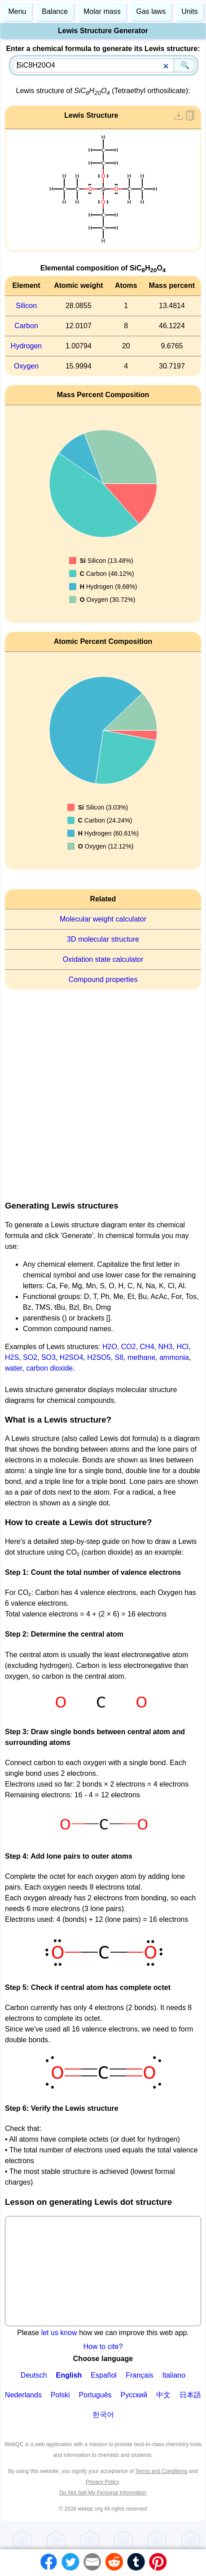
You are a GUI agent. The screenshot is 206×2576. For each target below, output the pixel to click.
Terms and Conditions (161, 2471)
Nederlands (23, 2395)
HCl (182, 1346)
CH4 (147, 1346)
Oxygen (26, 366)
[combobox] (103, 65)
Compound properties (103, 979)
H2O (109, 1346)
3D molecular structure (103, 939)
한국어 (103, 2414)
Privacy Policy (102, 2482)
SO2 (30, 1357)
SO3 (48, 1357)
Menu (17, 11)
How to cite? (103, 2346)
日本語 (190, 2395)
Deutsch (34, 2375)
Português (95, 2395)
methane (141, 1357)
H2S (12, 1357)
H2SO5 (98, 1357)
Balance (55, 11)
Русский (134, 2395)
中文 (163, 2395)
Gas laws (151, 11)
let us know (59, 2332)
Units (189, 11)
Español (104, 2375)
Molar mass (102, 11)
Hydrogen (26, 346)
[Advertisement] (100, 1091)
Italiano (174, 2375)
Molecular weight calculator (103, 919)
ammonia (174, 1357)
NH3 (165, 1346)
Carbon (26, 326)
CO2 (128, 1346)
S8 (119, 1357)
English (69, 2375)
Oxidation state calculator (103, 959)
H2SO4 (71, 1357)
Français (139, 2375)
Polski (60, 2395)
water (13, 1368)
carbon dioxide (49, 1368)
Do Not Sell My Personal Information (102, 2493)
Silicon (26, 305)
